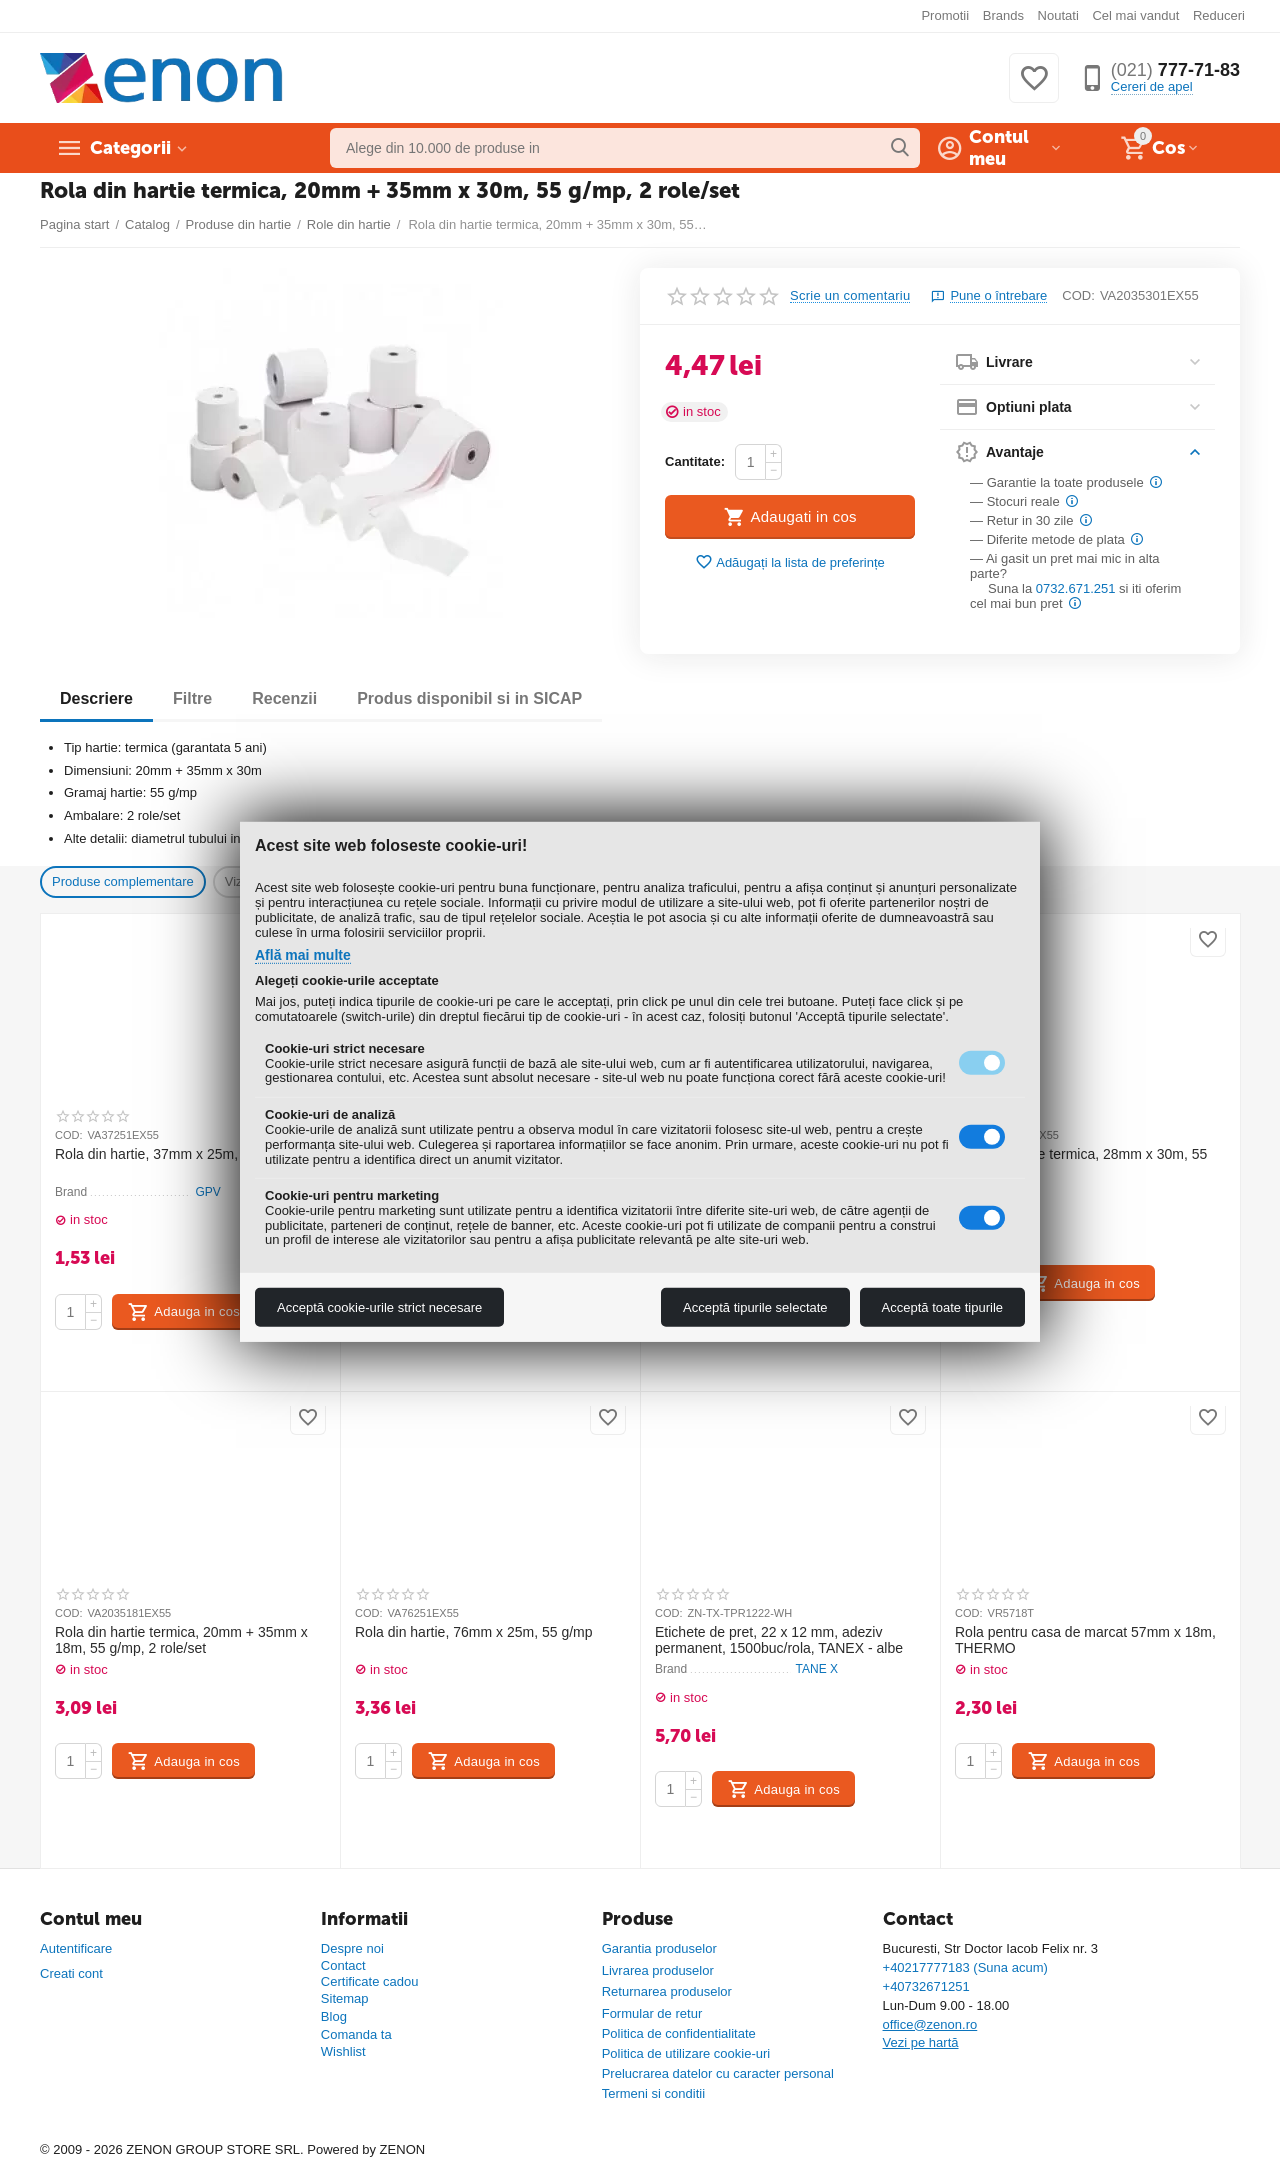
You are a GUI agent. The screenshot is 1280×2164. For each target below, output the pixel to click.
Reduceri (1219, 15)
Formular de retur (652, 2013)
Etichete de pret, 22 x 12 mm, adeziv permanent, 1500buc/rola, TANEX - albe (779, 1640)
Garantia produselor (659, 1948)
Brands (1003, 15)
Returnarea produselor (667, 1991)
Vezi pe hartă (921, 2042)
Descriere (96, 698)
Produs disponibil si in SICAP (469, 698)
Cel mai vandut (1135, 15)
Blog (334, 2016)
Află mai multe (303, 955)
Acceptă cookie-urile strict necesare (379, 1307)
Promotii (945, 15)
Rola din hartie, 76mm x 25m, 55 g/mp (474, 1632)
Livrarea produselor (658, 1970)
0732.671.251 (1076, 588)
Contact (343, 1965)
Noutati (1058, 15)
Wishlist (343, 2051)
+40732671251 (926, 1986)
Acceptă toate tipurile (942, 1307)
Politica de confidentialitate (679, 2033)
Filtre (192, 698)
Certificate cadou (370, 1981)
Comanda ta (356, 2034)
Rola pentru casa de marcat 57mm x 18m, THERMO (1085, 1640)
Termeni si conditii (653, 2093)
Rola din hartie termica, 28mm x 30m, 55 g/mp (1081, 1162)
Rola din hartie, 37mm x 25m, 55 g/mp (174, 1154)
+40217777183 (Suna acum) (965, 1967)
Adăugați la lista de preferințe (790, 562)
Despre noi (352, 1948)
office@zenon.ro (930, 2024)
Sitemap (345, 1998)
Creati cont (71, 1973)
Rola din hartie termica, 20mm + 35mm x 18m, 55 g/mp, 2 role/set (181, 1640)
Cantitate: (695, 461)
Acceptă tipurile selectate (755, 1307)
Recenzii (284, 698)
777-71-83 (1175, 70)
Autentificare (76, 1948)
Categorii (130, 148)
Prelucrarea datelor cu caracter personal (718, 2073)
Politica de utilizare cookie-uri (686, 2053)
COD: (1078, 295)
